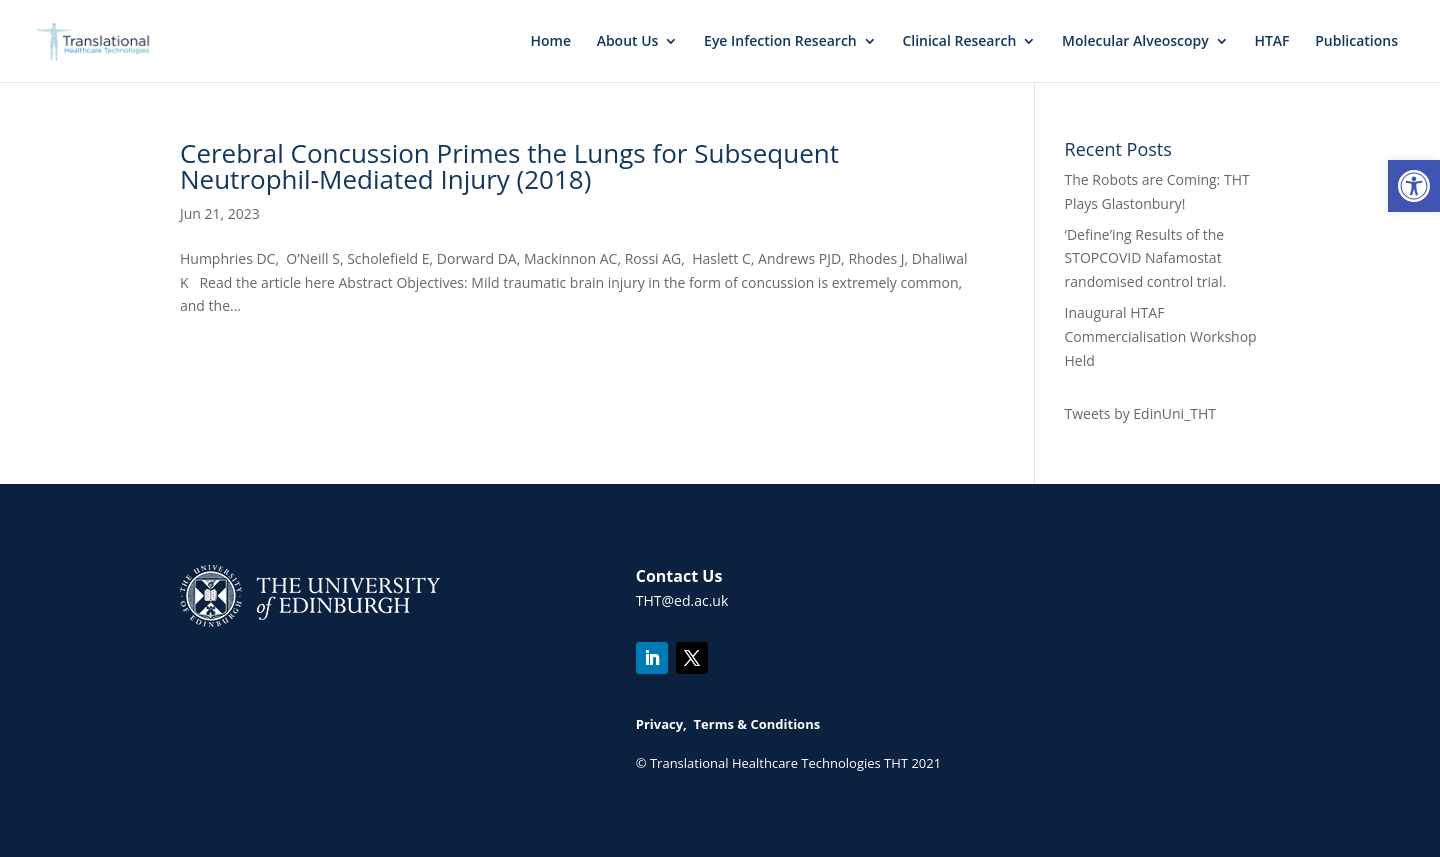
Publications (1356, 42)
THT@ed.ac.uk (682, 600)
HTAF (1271, 42)
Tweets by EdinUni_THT (1140, 413)
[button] (1414, 186)
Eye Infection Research (780, 42)
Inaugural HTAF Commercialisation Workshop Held (1161, 336)
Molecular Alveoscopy (1135, 42)
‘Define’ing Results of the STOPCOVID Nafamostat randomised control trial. (1146, 258)
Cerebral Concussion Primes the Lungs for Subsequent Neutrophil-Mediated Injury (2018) (509, 166)
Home (550, 42)
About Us (628, 42)
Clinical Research (959, 42)
